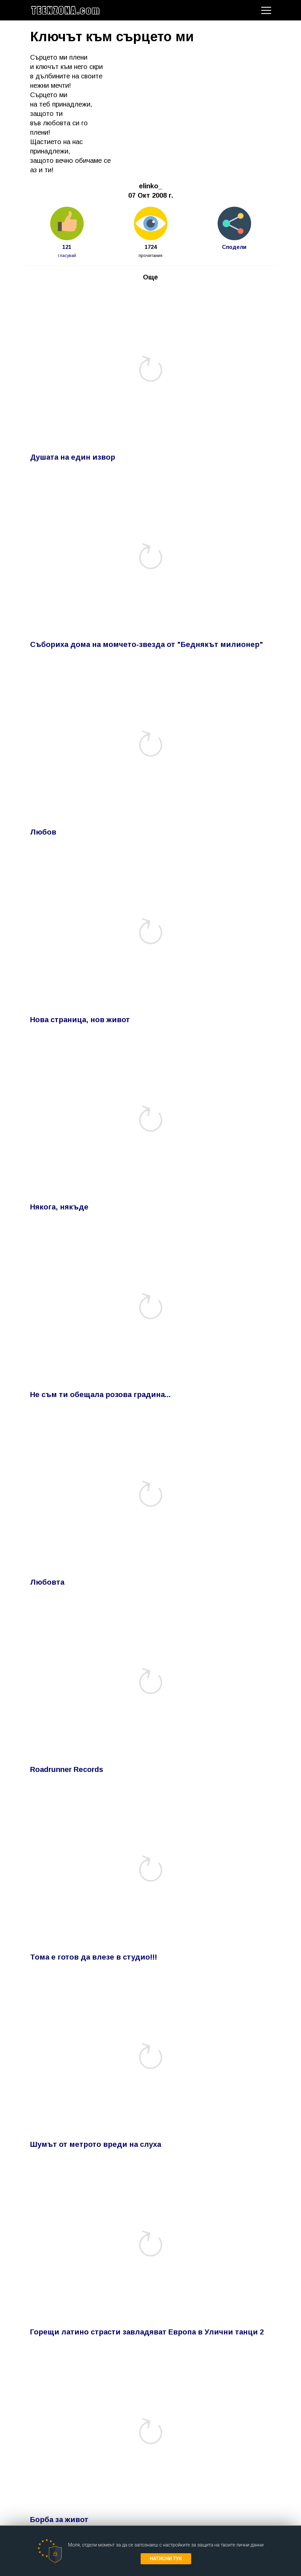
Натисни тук (166, 2558)
